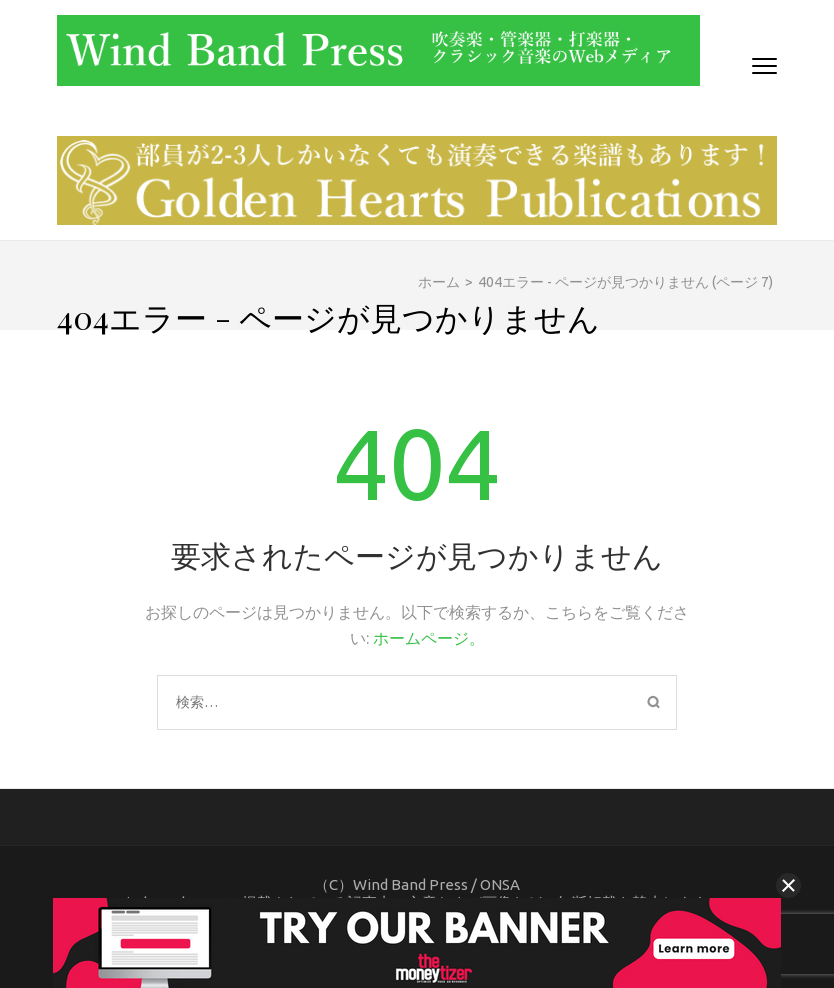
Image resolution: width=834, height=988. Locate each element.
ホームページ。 (429, 638)
